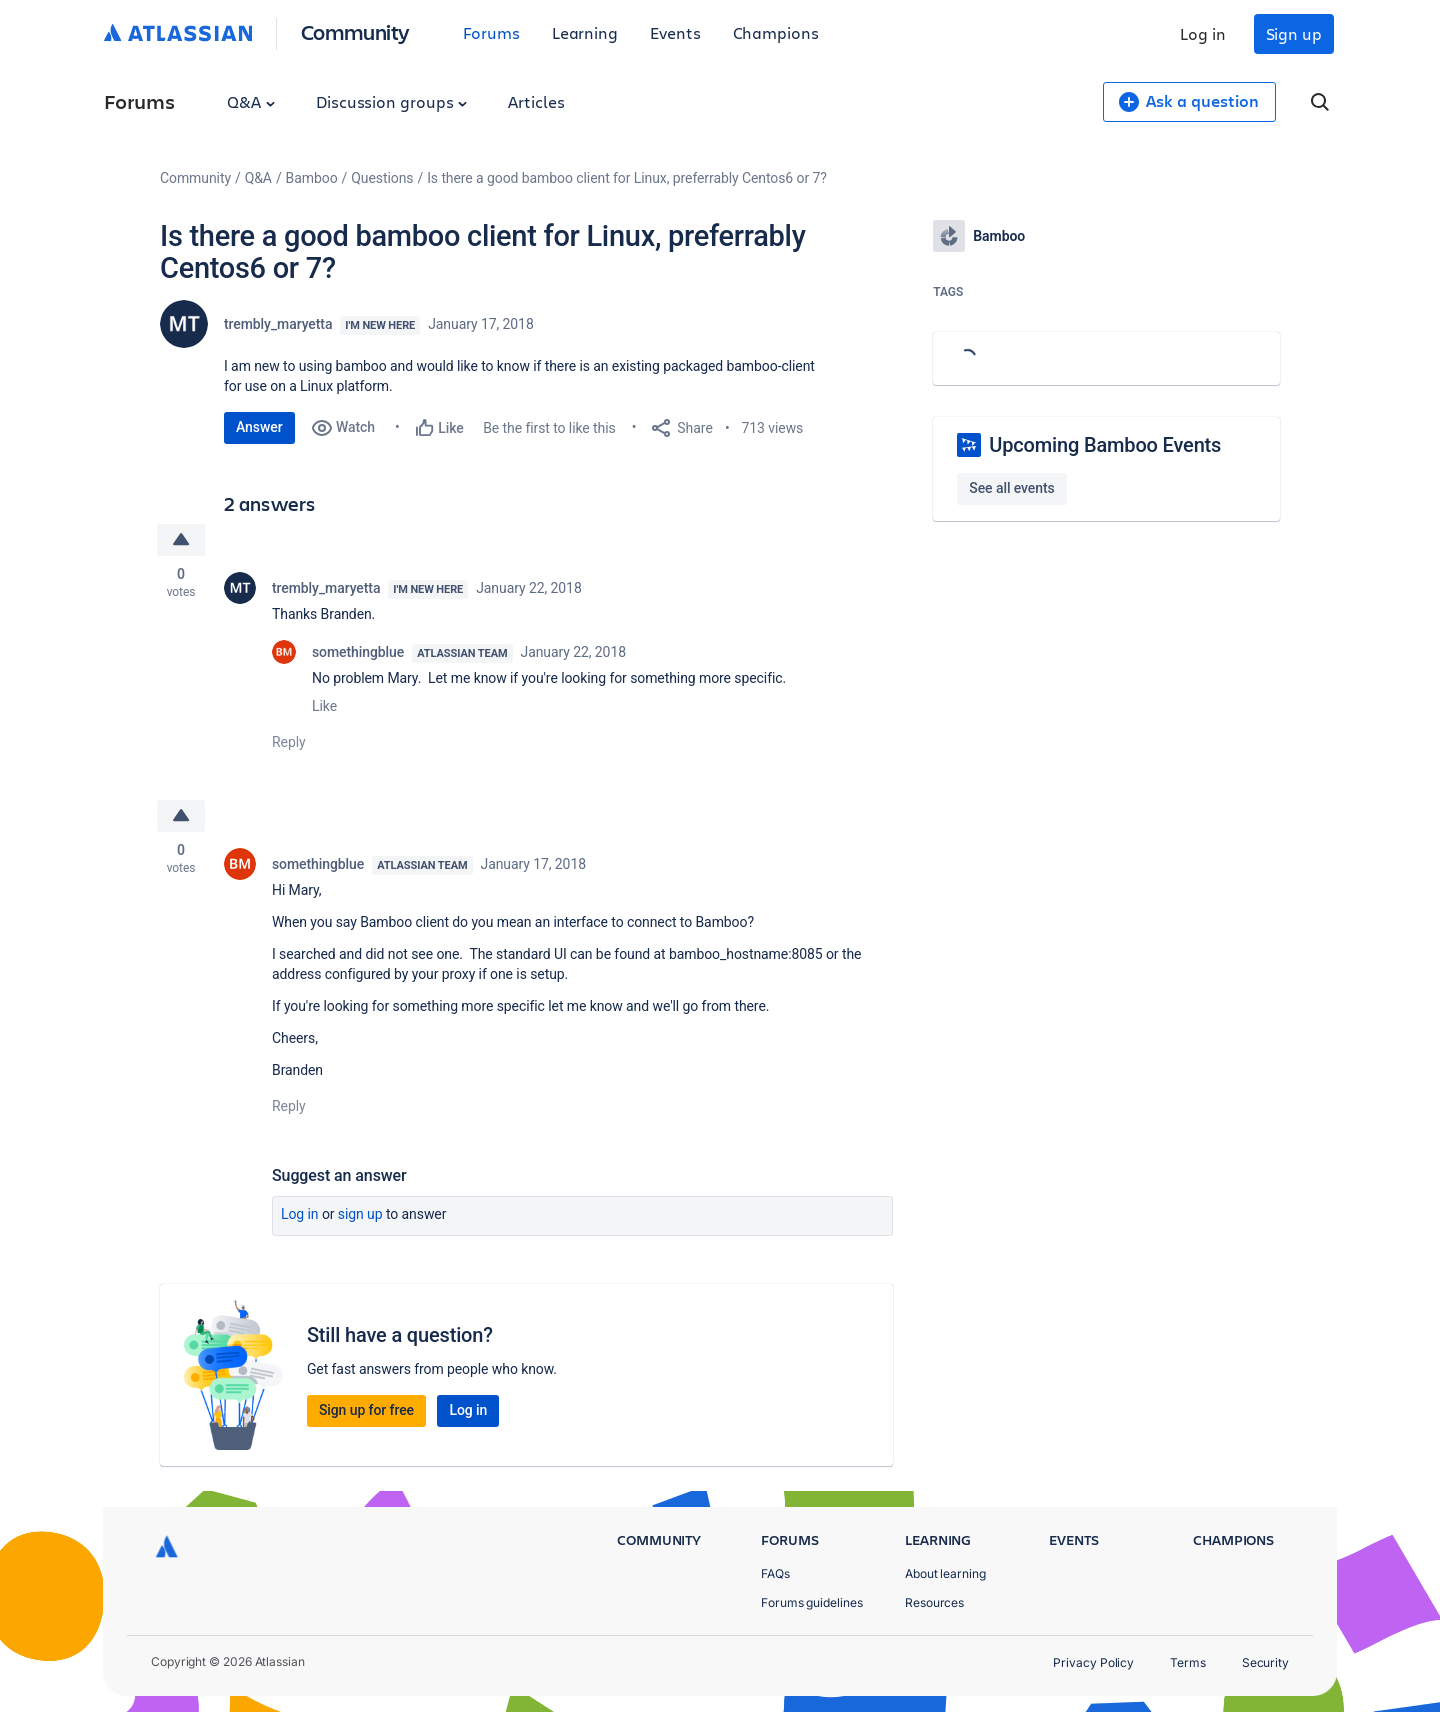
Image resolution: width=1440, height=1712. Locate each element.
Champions (776, 32)
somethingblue (358, 652)
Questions (382, 178)
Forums (491, 32)
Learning (585, 32)
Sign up (1294, 33)
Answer (259, 427)
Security (1265, 1662)
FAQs (775, 1573)
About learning (945, 1573)
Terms (1188, 1662)
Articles (536, 101)
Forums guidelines (812, 1602)
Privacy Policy (1093, 1662)
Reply (289, 742)
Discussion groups (392, 101)
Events (675, 32)
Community (355, 31)
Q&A (251, 101)
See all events (1011, 488)
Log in (1203, 33)
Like (324, 706)
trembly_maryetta (278, 324)
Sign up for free (366, 1410)
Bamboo (312, 178)
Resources (934, 1602)
